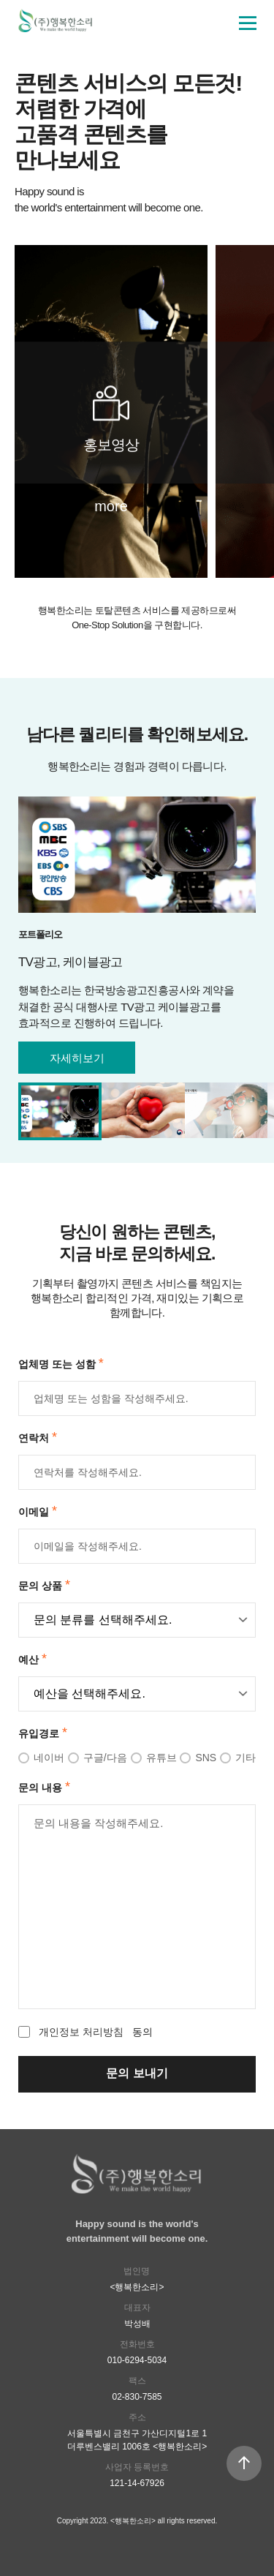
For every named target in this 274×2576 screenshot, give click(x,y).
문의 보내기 (136, 2073)
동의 (85, 2032)
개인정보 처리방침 (81, 2032)
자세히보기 (77, 1058)
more (111, 506)
